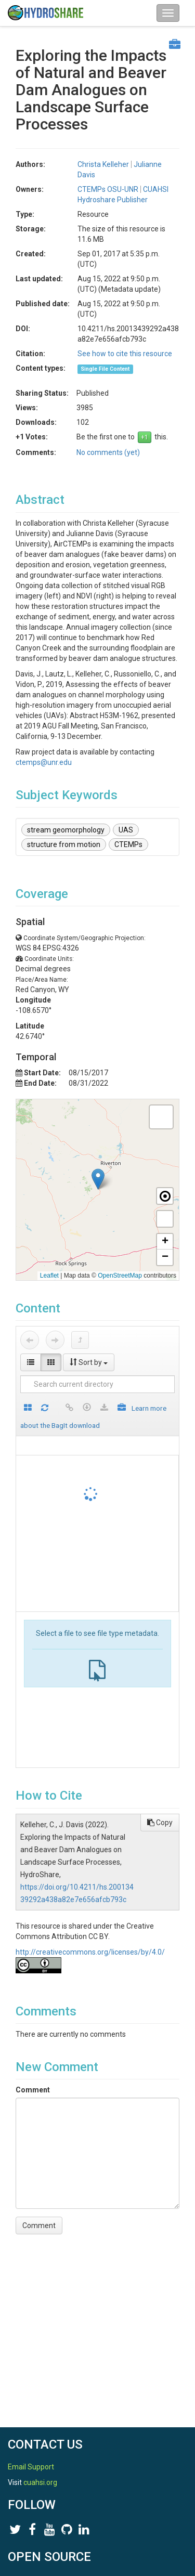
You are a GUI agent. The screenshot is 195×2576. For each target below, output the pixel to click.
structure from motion (63, 844)
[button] (98, 1179)
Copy (160, 1822)
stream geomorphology (66, 830)
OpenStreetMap (120, 1275)
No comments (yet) (108, 452)
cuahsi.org (40, 2482)
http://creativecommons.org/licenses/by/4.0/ (90, 1952)
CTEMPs (128, 844)
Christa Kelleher (103, 164)
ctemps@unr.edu (44, 762)
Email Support (31, 2467)
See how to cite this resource (124, 353)
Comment (33, 2090)
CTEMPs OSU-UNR (107, 189)
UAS (126, 830)
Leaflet (49, 1275)
